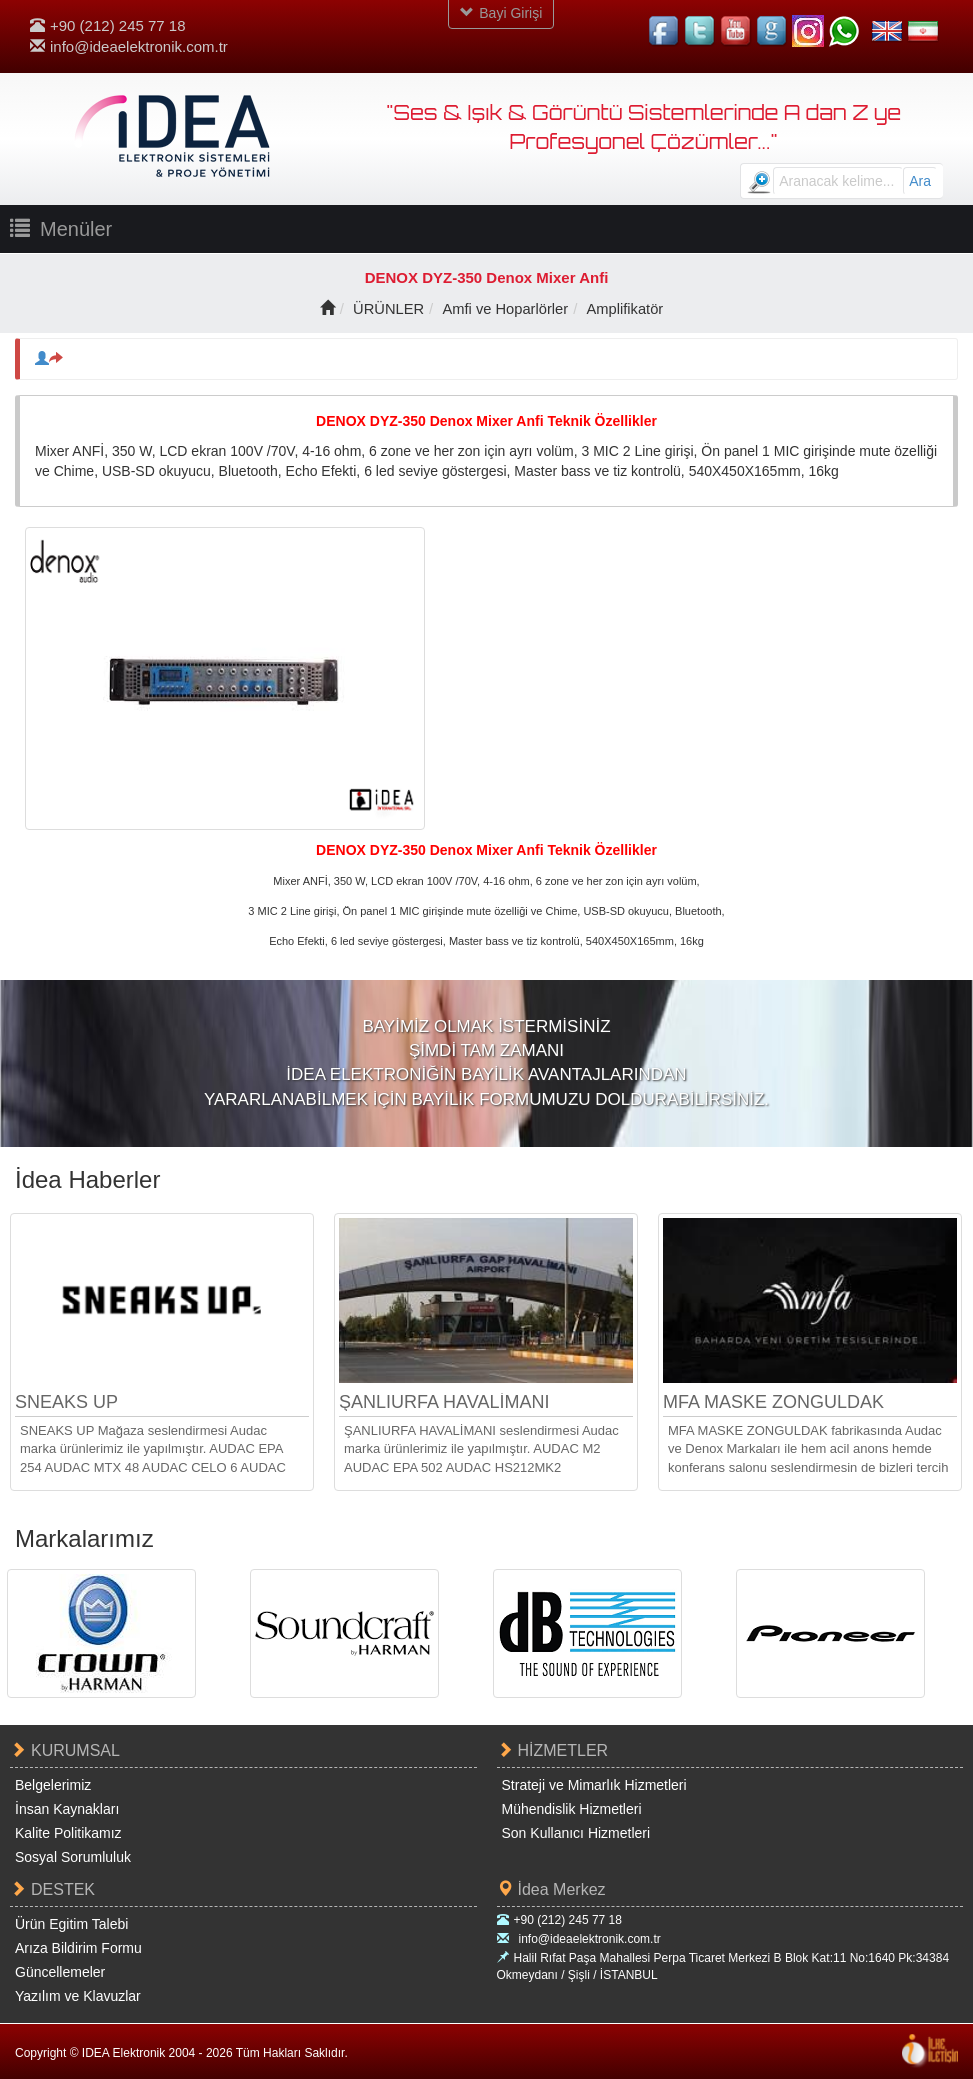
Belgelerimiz (53, 1785)
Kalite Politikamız (68, 1833)
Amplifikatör (627, 308)
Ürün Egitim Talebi (71, 1923)
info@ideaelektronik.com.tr (129, 46)
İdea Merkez (551, 1889)
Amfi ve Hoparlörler (505, 308)
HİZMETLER (553, 1750)
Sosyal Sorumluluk (73, 1857)
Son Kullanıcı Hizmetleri (576, 1833)
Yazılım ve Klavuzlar (78, 1995)
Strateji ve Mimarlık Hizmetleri (594, 1785)
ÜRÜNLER (386, 308)
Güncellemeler (60, 1971)
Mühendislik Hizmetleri (572, 1809)
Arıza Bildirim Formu (78, 1947)
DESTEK (52, 1889)
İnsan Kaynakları (67, 1809)
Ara (920, 181)
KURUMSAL (65, 1750)
